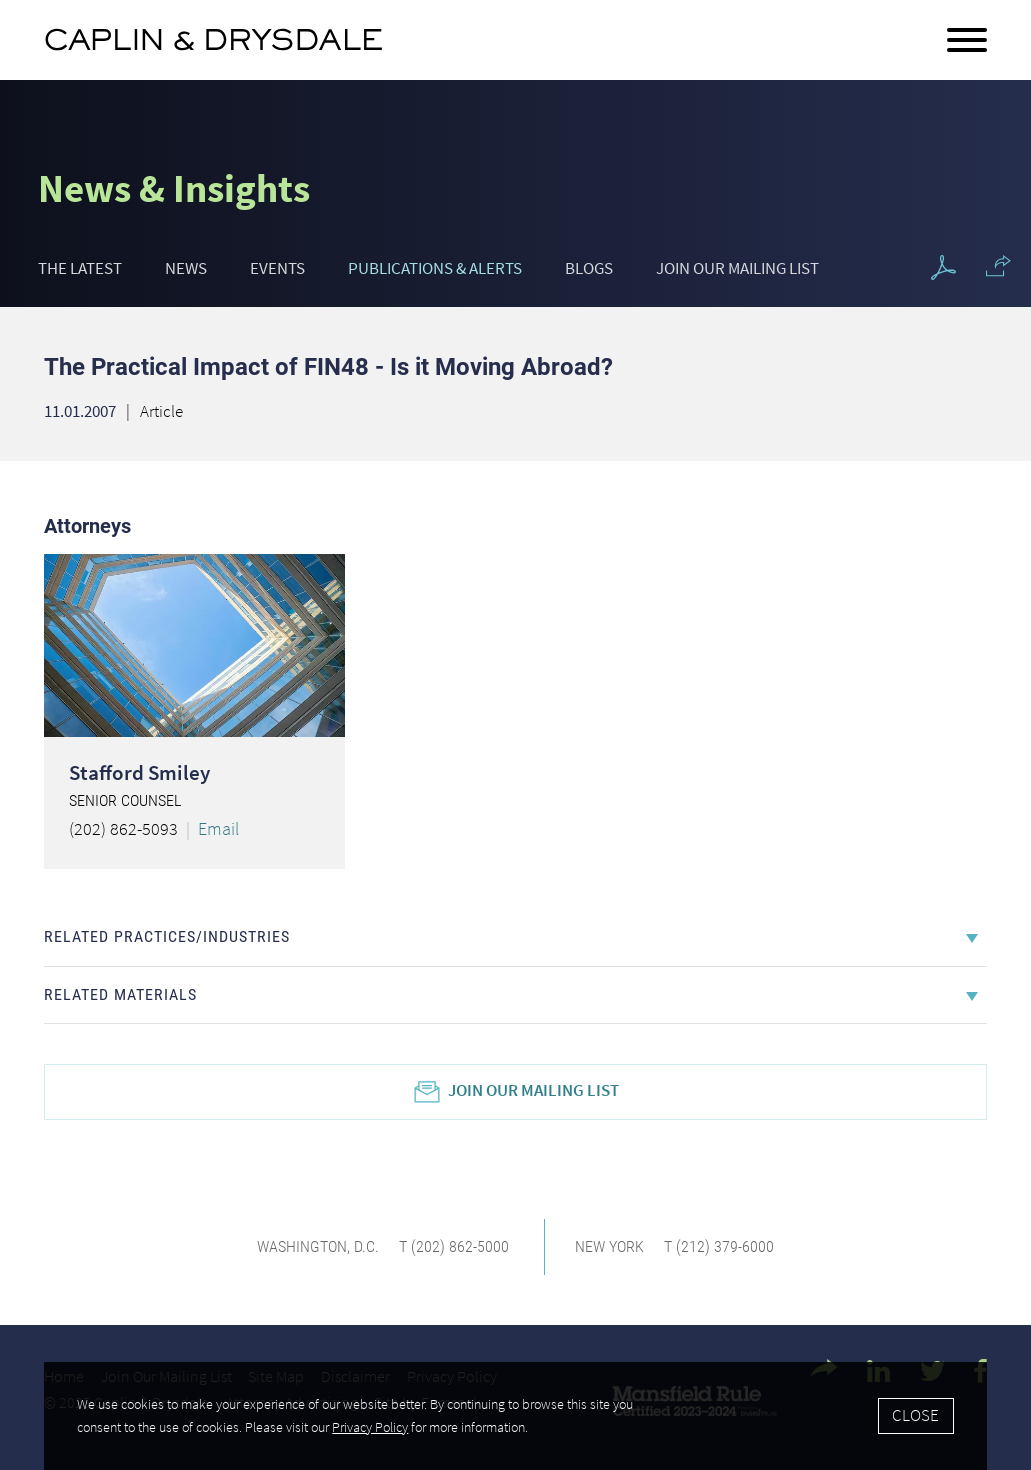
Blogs (589, 268)
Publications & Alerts (435, 268)
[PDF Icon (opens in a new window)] (943, 268)
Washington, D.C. (318, 1246)
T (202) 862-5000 (454, 1246)
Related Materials (120, 994)
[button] (998, 266)
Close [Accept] (915, 1415)
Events (277, 268)
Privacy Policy (370, 1427)
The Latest (80, 268)
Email (218, 828)
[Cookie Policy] (515, 1416)
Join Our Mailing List (737, 268)
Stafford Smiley (139, 772)
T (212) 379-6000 (719, 1246)
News (186, 268)
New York (609, 1246)
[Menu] (967, 41)
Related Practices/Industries (167, 936)
